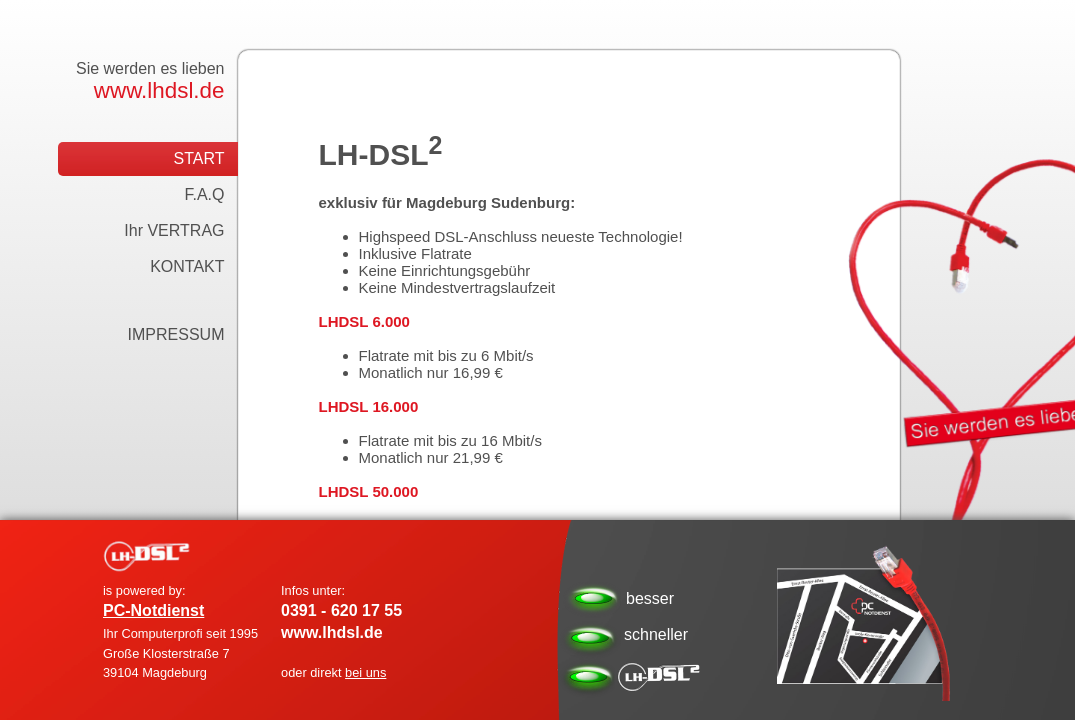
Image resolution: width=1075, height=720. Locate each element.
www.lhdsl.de (159, 90)
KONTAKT (187, 266)
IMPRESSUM (176, 334)
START (199, 158)
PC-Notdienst (153, 610)
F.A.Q (204, 194)
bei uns (365, 672)
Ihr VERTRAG (174, 230)
